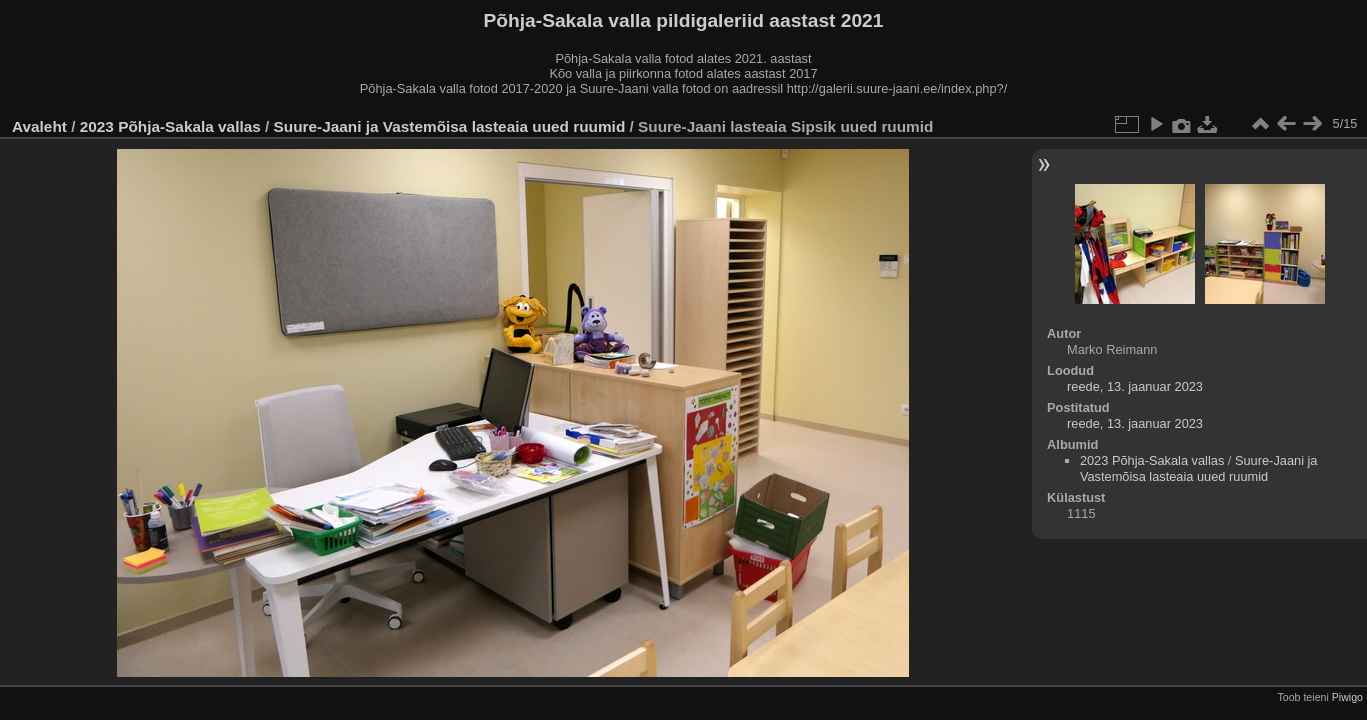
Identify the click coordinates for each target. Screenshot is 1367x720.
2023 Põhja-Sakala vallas (170, 126)
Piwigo (1347, 697)
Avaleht (39, 126)
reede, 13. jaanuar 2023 (1135, 386)
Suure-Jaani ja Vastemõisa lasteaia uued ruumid (450, 126)
